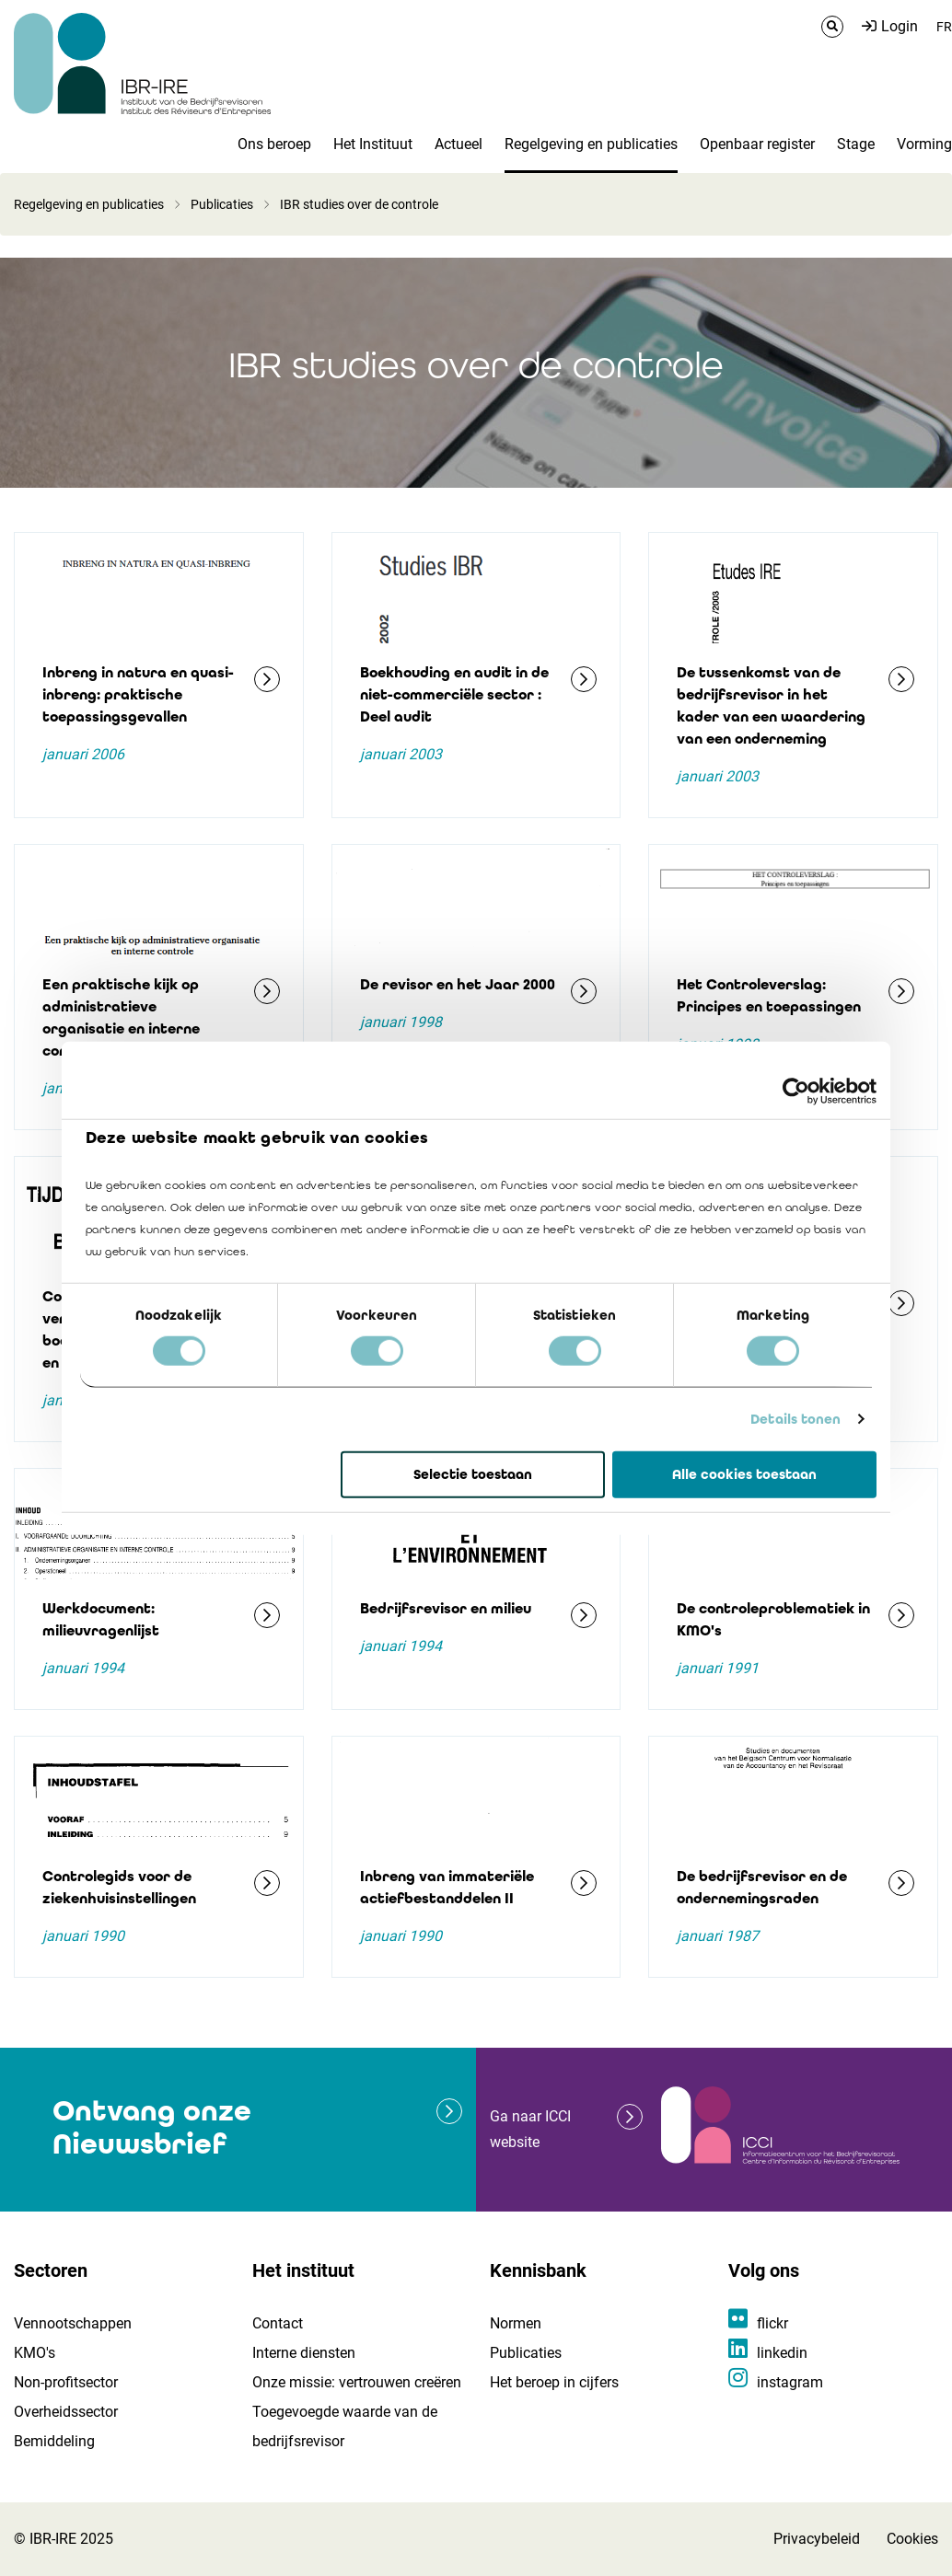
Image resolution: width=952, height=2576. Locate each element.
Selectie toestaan (472, 1474)
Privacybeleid (816, 2538)
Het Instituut (372, 144)
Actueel (458, 144)
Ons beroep (274, 144)
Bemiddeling (54, 2441)
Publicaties (222, 204)
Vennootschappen (73, 2323)
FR (944, 26)
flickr (772, 2323)
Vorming (924, 144)
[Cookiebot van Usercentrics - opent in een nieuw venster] (796, 1090)
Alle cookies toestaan (744, 1474)
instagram (790, 2382)
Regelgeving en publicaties (591, 144)
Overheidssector (66, 2411)
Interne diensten (303, 2353)
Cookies (912, 2538)
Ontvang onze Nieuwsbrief (151, 2127)
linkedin (782, 2353)
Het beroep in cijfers (554, 2382)
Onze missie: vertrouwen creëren (356, 2382)
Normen (515, 2323)
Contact (277, 2323)
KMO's (34, 2353)
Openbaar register (757, 144)
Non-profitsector (66, 2382)
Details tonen (795, 1419)
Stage (856, 144)
